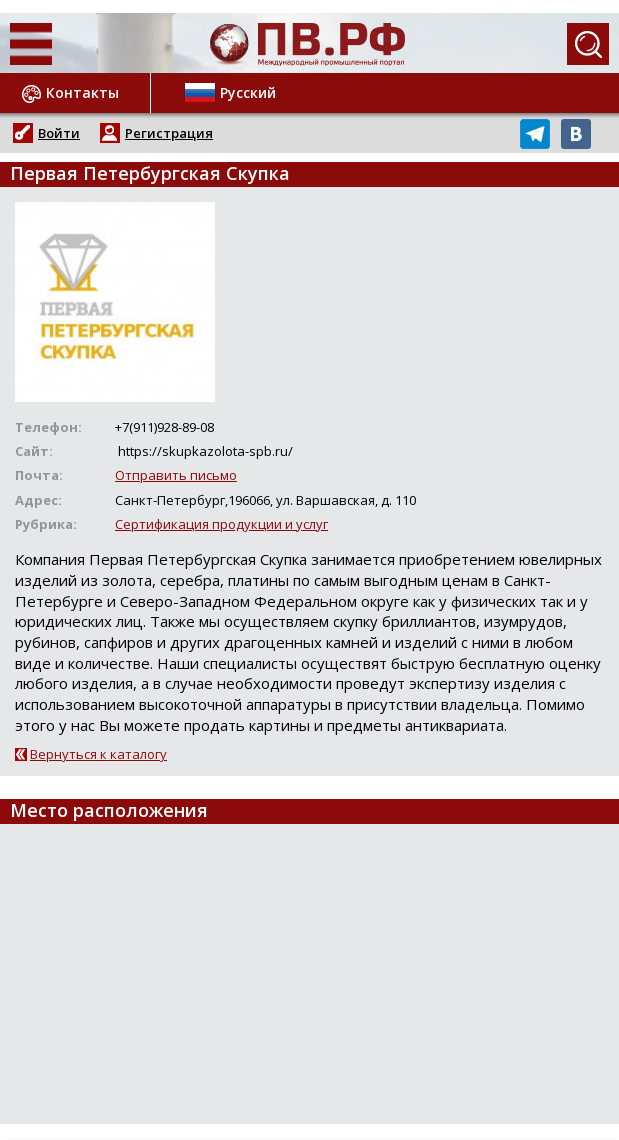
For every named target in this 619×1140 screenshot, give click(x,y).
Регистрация (169, 133)
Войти (59, 133)
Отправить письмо (176, 475)
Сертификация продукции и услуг (221, 524)
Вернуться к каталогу (98, 754)
